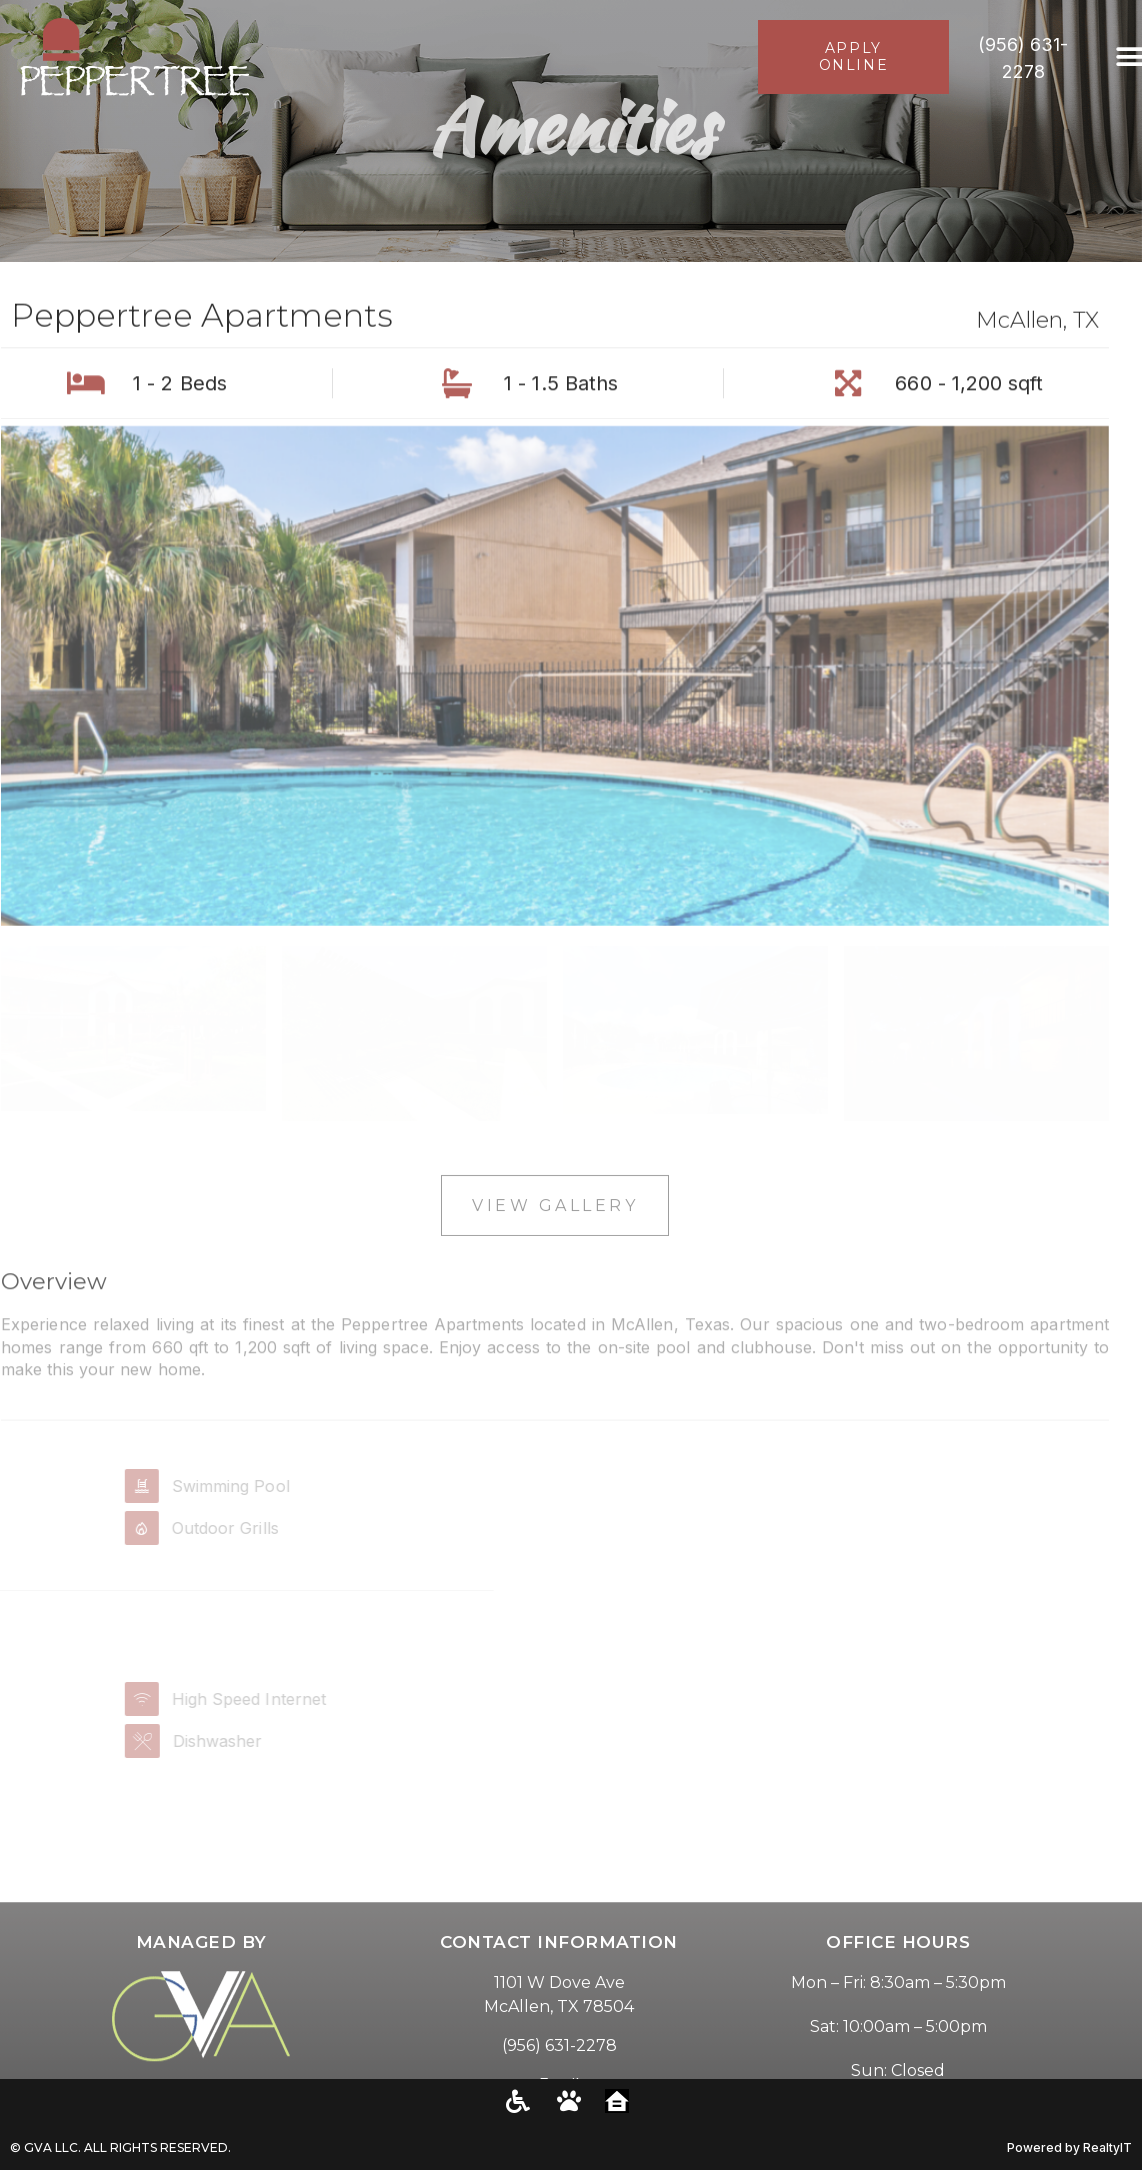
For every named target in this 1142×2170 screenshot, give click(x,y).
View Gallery (555, 1225)
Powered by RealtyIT (1069, 2147)
